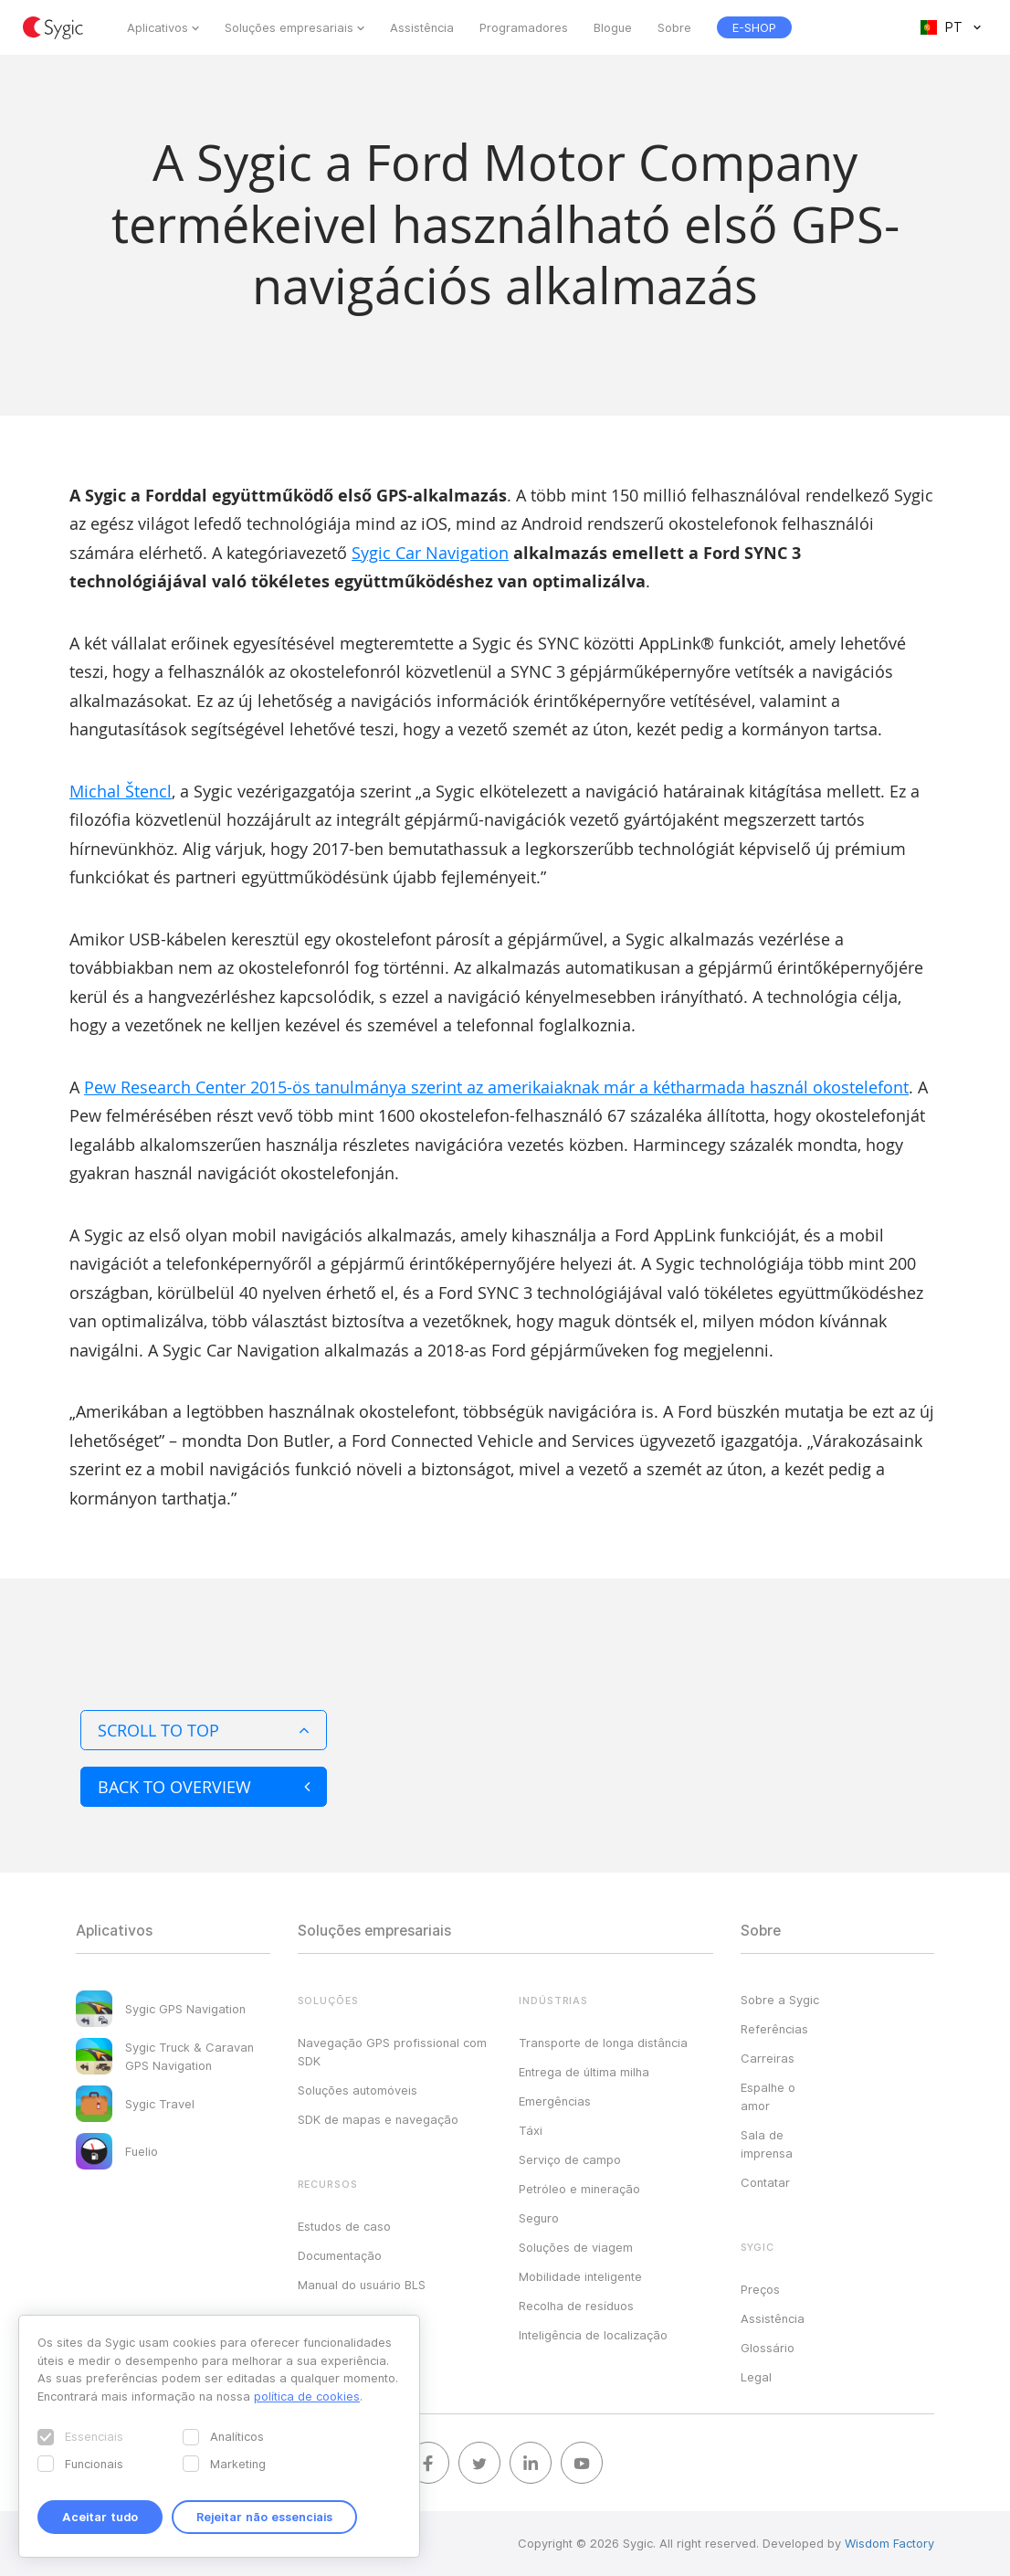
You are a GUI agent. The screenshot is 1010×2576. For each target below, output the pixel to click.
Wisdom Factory (889, 2543)
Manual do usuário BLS (362, 2284)
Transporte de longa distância (603, 2042)
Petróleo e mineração (579, 2188)
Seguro (539, 2218)
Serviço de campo (570, 2159)
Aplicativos (157, 27)
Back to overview (204, 1787)
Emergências (555, 2101)
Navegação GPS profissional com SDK (392, 2051)
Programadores (523, 27)
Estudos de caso (344, 2226)
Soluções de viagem (576, 2247)
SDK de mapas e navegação (378, 2119)
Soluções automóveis (357, 2090)
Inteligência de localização (593, 2335)
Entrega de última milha (584, 2071)
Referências (774, 2029)
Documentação (340, 2255)
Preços (760, 2289)
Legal (756, 2377)
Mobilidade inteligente (580, 2276)
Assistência (422, 27)
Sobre (674, 27)
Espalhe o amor (768, 2096)
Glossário (767, 2347)
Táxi (530, 2130)
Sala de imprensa (767, 2143)
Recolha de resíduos (576, 2305)
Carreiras (767, 2058)
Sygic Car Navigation (430, 553)
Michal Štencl (120, 791)
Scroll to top (204, 1730)
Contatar (765, 2182)
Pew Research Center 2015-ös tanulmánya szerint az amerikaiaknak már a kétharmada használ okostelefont (496, 1087)
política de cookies (307, 2396)
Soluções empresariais (289, 27)
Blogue (613, 27)
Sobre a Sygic (780, 1999)
